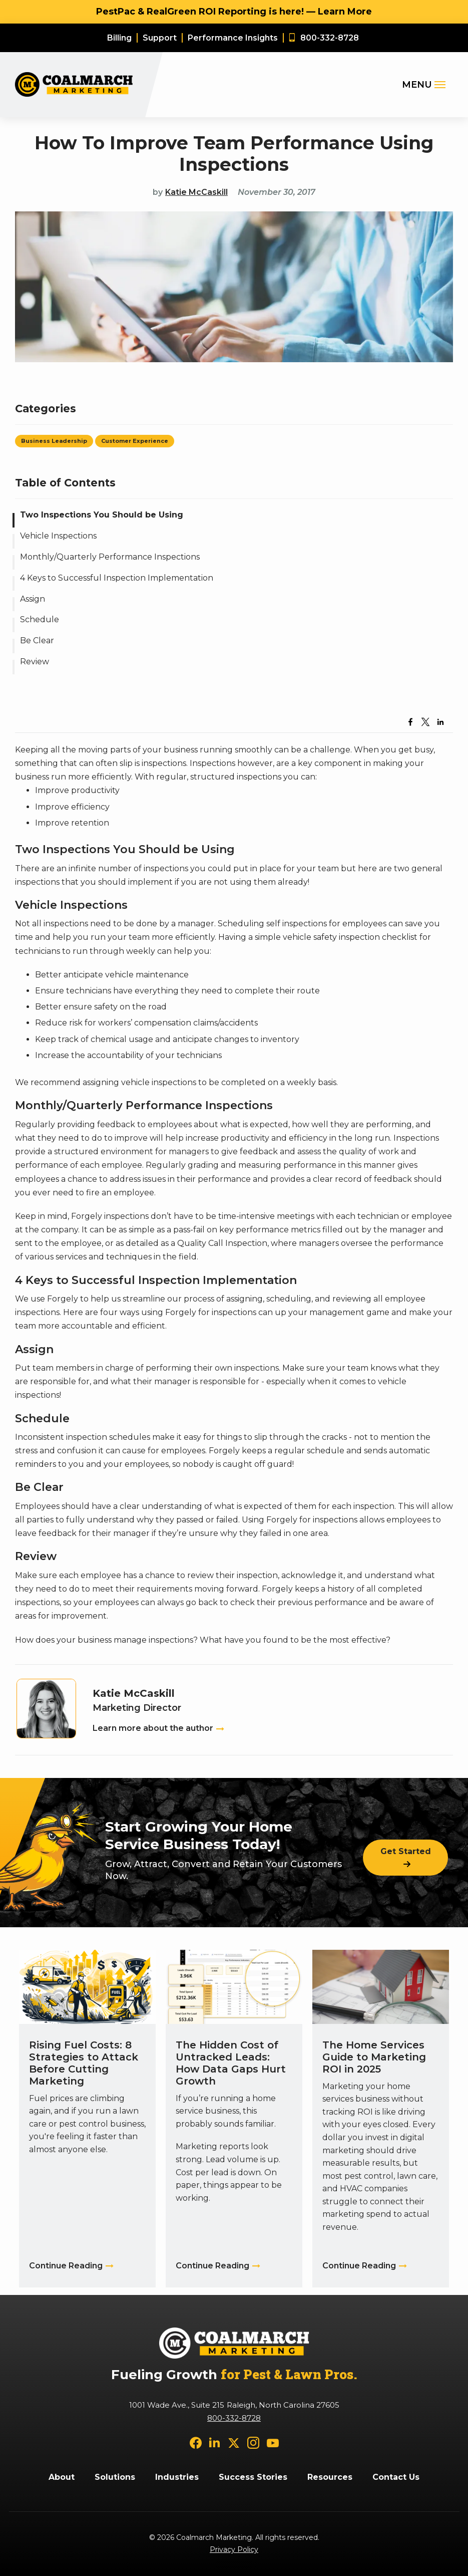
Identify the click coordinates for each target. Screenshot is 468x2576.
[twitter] (234, 2442)
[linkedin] (215, 2442)
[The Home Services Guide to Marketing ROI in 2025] (380, 2118)
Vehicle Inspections (58, 536)
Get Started (405, 1851)
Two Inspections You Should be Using (101, 515)
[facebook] (196, 2442)
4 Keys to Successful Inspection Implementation (116, 578)
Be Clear (37, 640)
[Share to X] (425, 721)
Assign (32, 599)
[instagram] (253, 2442)
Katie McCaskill (196, 192)
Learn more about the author (153, 1728)
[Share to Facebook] (410, 721)
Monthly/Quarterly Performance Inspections (110, 557)
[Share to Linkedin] (440, 721)
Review (34, 661)
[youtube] (273, 2442)
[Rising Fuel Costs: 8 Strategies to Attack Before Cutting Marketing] (87, 2118)
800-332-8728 (234, 2418)
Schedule (39, 619)
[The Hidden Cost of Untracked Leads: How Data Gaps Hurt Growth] (234, 2118)
